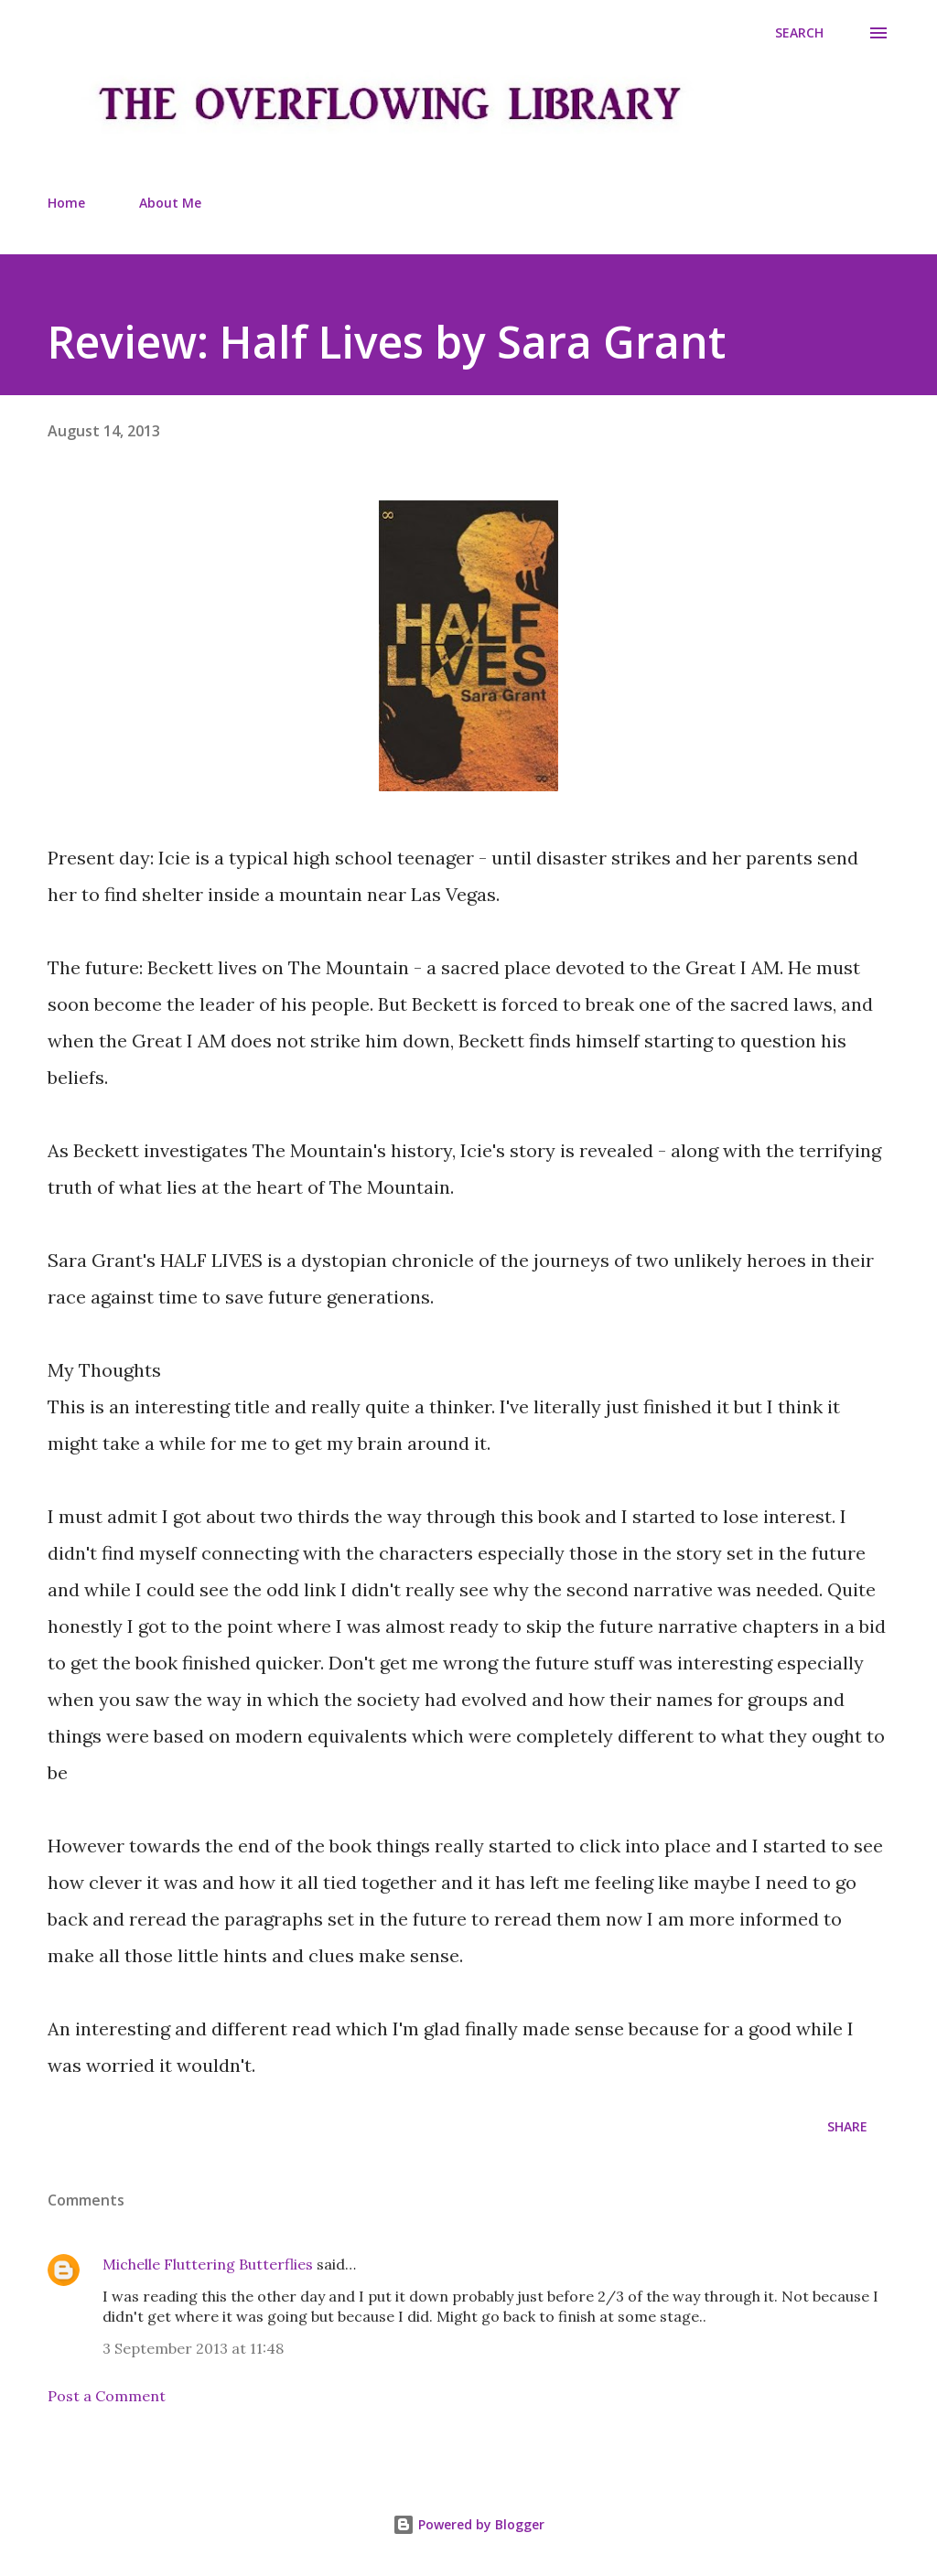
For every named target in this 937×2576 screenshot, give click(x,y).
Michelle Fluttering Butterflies (207, 2264)
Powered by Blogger (468, 2524)
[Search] (799, 33)
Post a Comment (107, 2396)
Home (66, 202)
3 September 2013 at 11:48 (193, 2348)
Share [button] (847, 2126)
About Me (170, 202)
